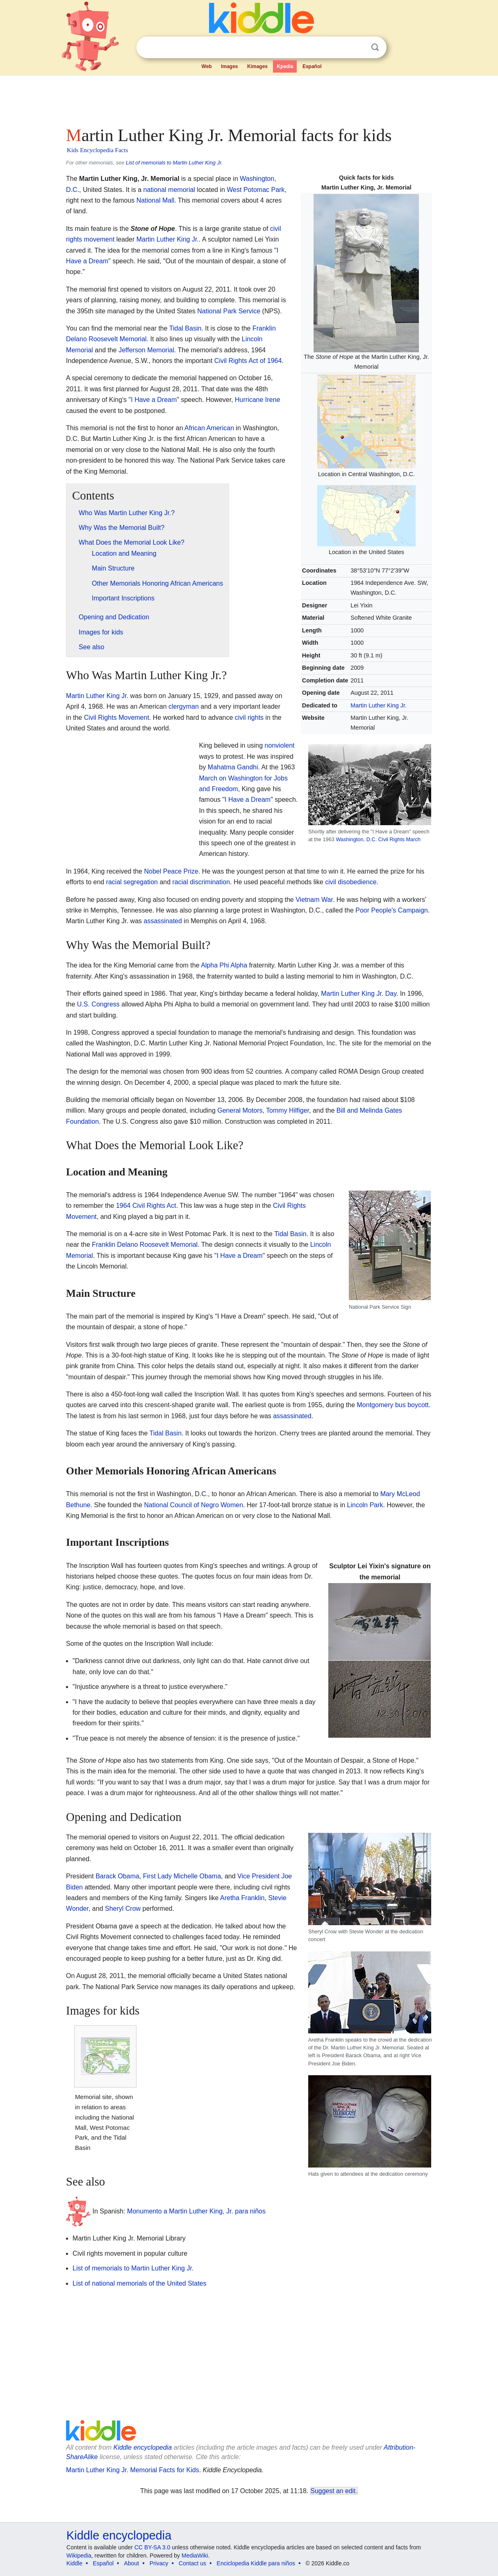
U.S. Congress (98, 1004)
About (131, 2563)
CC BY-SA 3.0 (152, 2547)
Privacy (159, 2563)
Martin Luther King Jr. (378, 705)
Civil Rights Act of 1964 (248, 360)
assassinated (163, 920)
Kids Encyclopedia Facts (97, 150)
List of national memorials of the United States (139, 2283)
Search (375, 47)
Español (312, 66)
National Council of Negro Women (193, 1504)
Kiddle (74, 2563)
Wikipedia (78, 2555)
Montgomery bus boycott (393, 1404)
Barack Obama (117, 1876)
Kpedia (285, 66)
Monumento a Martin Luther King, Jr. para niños (196, 2211)
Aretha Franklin (242, 1897)
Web (207, 66)
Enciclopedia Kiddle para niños (256, 2563)
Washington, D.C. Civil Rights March (378, 839)
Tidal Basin (185, 328)
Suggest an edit (333, 2490)
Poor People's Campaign (391, 910)
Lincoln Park (365, 1504)
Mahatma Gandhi (233, 767)
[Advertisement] (248, 98)
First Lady (157, 1876)
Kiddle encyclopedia (143, 2447)
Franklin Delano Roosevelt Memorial (145, 1244)
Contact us (192, 2563)
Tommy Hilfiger (287, 1110)
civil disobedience (350, 881)
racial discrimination (201, 881)
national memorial (169, 189)
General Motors (239, 1110)
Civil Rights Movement (116, 717)
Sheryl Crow (123, 1908)
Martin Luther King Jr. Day (358, 993)
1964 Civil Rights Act (146, 1205)
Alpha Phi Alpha (224, 965)
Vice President (258, 1876)
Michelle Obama (197, 1876)
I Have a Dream (154, 399)
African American (209, 427)
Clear (358, 48)
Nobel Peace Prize (171, 871)
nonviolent (280, 745)
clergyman (183, 706)
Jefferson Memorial (146, 350)
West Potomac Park (255, 189)
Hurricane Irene (257, 399)
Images (229, 66)
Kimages (257, 66)
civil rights (249, 717)
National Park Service (228, 311)
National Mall (155, 200)
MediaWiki (195, 2555)
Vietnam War (314, 899)
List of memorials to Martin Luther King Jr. (174, 163)
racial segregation (132, 881)
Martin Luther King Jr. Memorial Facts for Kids (132, 2469)
